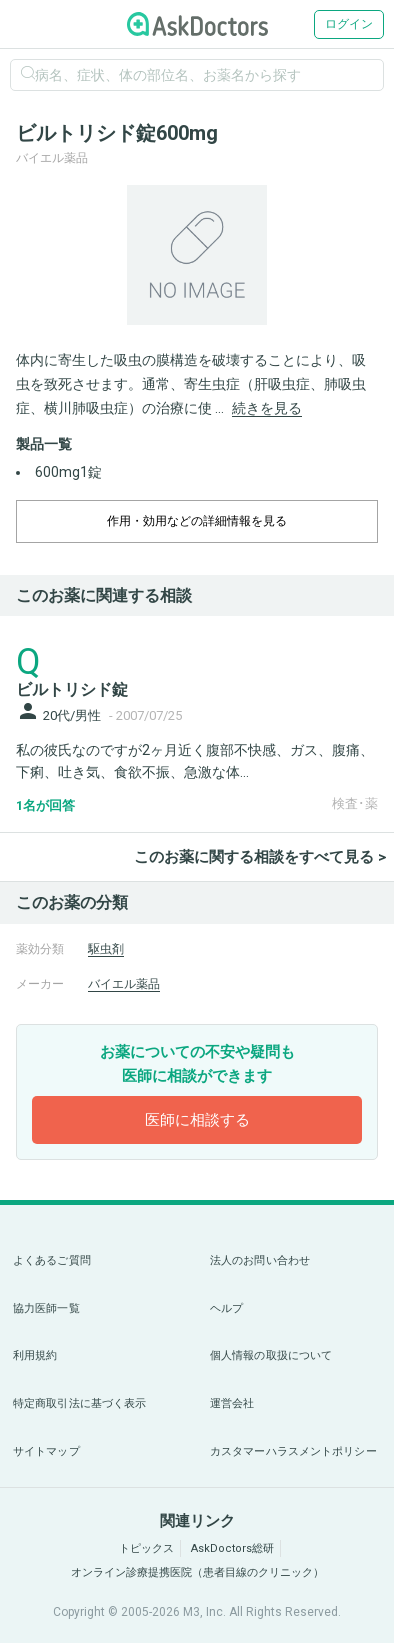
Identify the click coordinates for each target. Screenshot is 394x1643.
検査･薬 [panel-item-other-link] (355, 803)
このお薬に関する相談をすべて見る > (260, 857)
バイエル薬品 (124, 984)
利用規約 (35, 1355)
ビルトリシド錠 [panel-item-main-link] (72, 689)
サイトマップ (46, 1451)
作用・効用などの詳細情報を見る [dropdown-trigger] (197, 521)
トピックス (146, 1548)
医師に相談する (197, 1120)
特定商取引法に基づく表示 (79, 1403)
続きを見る (267, 408)
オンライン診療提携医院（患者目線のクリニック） (197, 1572)
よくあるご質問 (52, 1260)
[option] (197, 255)
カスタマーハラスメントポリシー (293, 1451)
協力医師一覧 (46, 1308)
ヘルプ (226, 1308)
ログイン (349, 24)
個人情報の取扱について (271, 1355)
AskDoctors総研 (232, 1548)
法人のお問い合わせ (260, 1260)
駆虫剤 (106, 949)
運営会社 (232, 1403)
